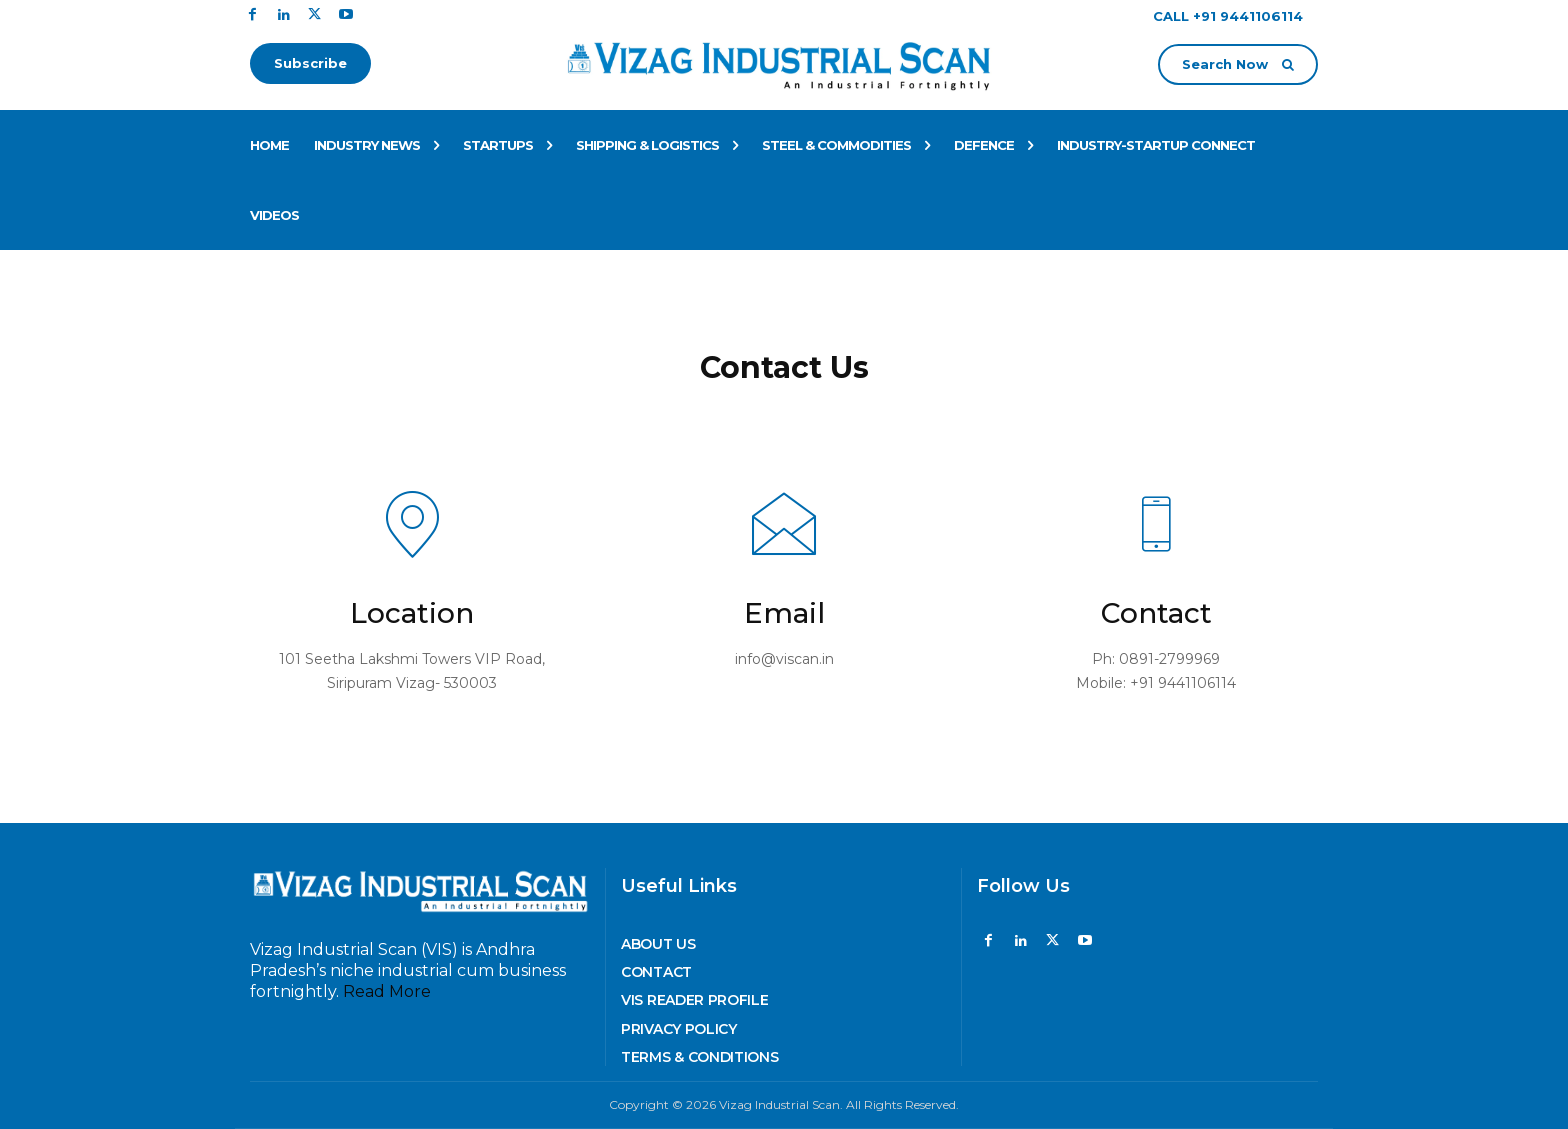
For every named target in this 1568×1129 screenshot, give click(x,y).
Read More (387, 991)
